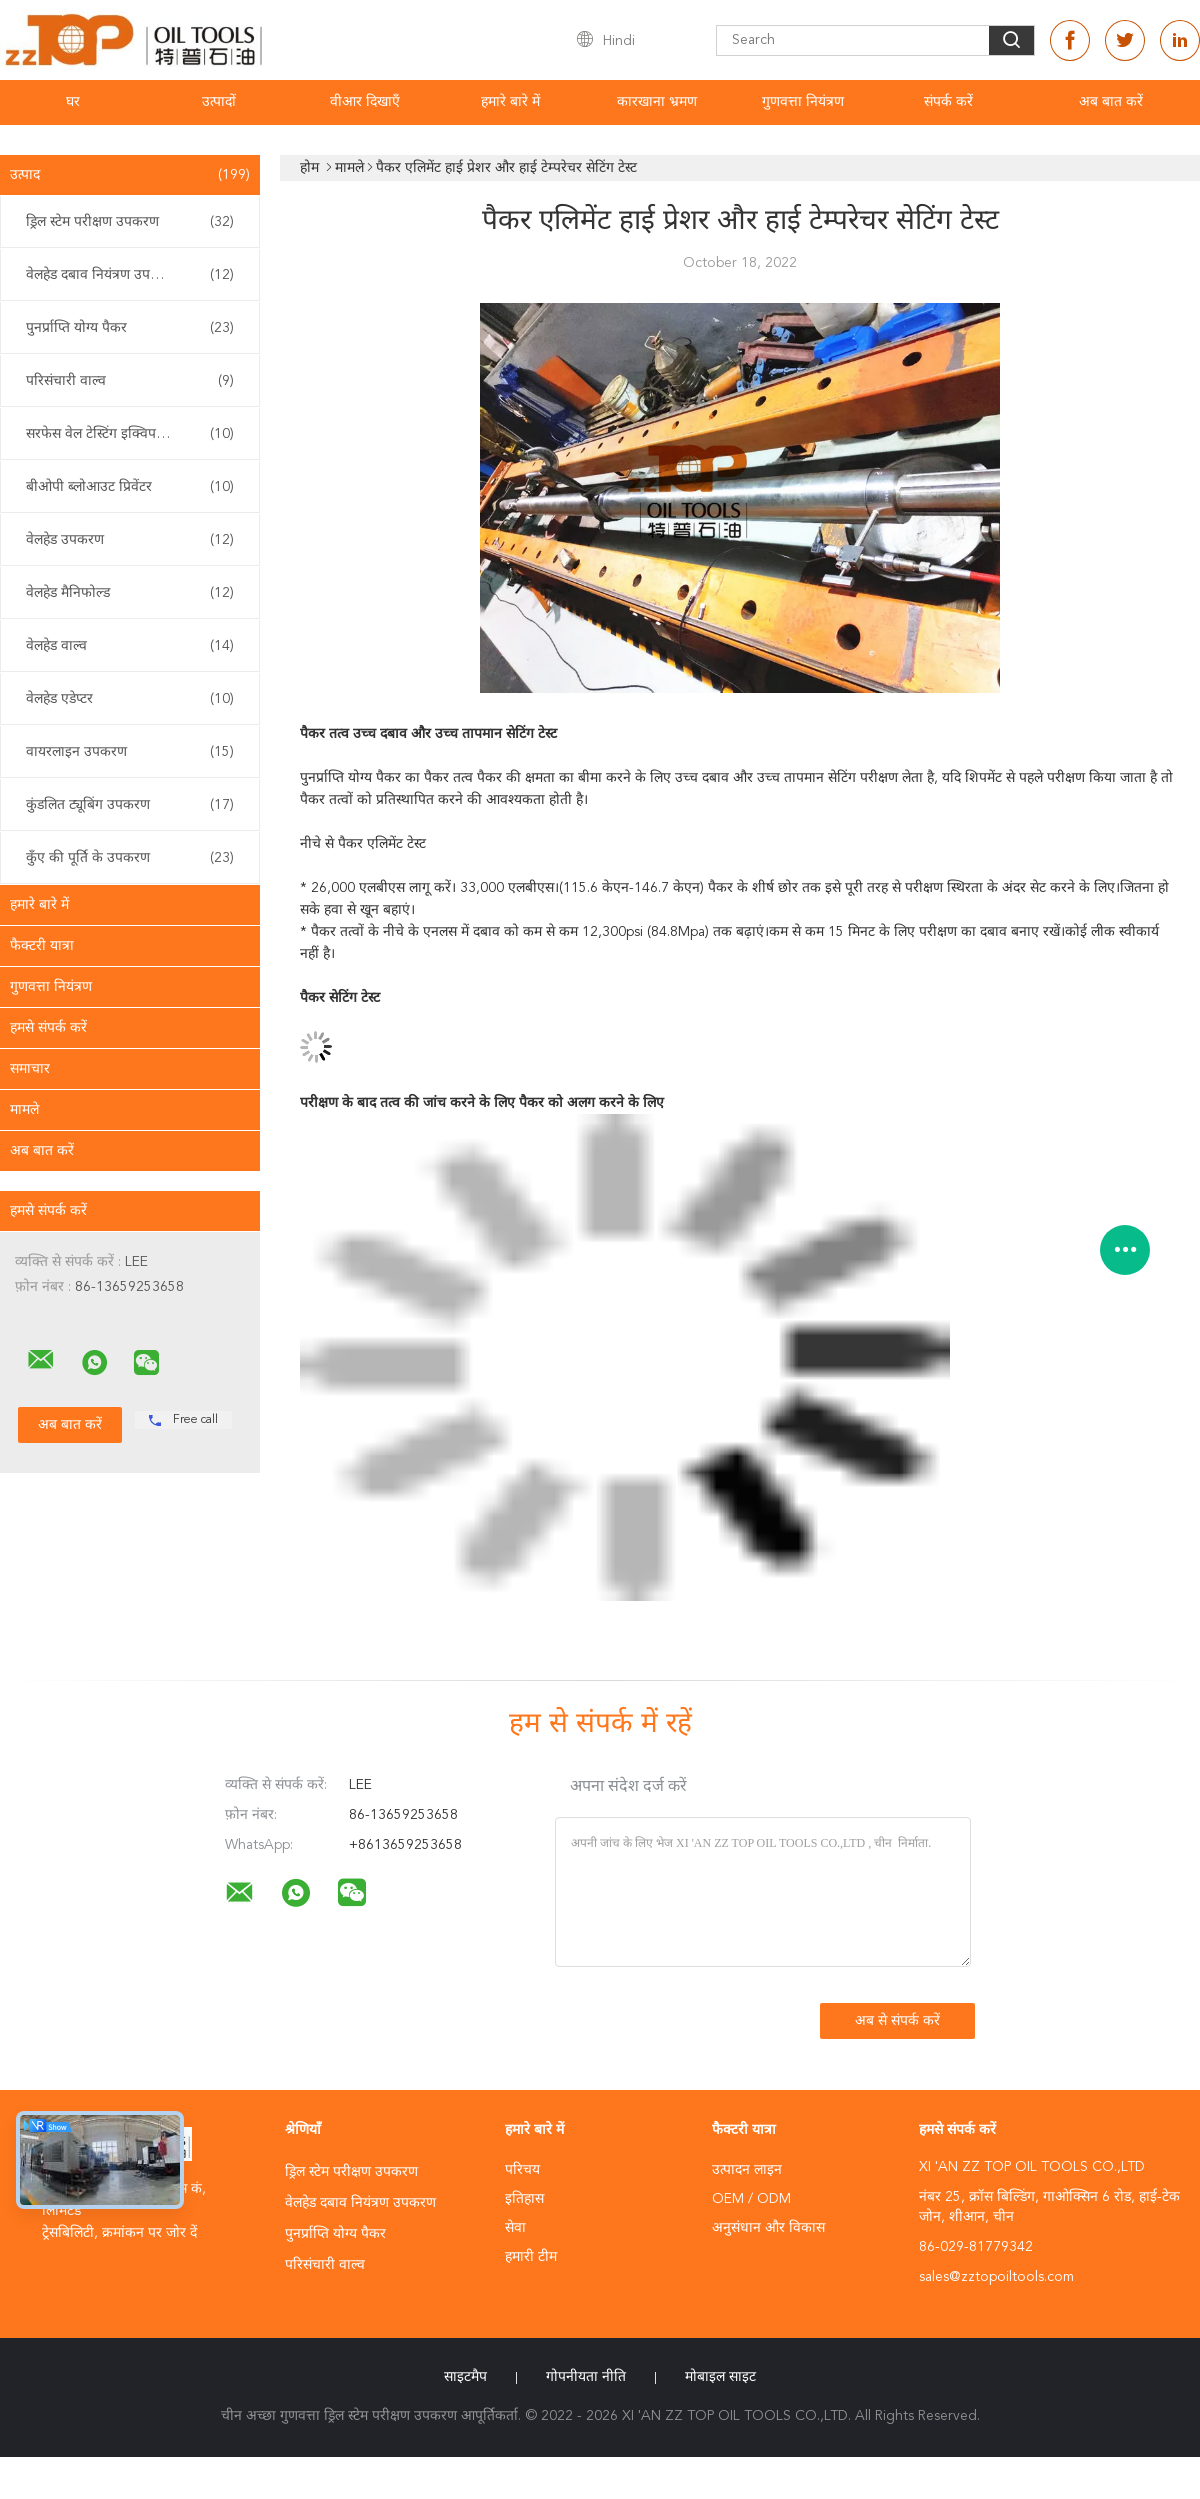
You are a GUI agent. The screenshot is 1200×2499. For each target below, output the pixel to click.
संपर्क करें (948, 102)
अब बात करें (1111, 102)
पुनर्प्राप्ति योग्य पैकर (130, 328)
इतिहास (524, 2199)
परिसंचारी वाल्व (130, 381)
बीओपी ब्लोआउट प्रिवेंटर (130, 487)
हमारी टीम (531, 2257)
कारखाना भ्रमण (657, 102)
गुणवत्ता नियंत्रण (803, 102)
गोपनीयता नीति (586, 2377)
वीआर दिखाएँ (365, 102)
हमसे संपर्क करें (48, 1028)
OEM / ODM (751, 2199)
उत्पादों (219, 102)
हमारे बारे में (510, 102)
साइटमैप (465, 2377)
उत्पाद (130, 175)
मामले (24, 1110)
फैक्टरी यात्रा (42, 946)
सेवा (515, 2228)
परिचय (522, 2170)
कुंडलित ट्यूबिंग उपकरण (130, 805)
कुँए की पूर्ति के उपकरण (130, 858)
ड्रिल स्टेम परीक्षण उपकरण (130, 222)
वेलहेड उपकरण (130, 540)
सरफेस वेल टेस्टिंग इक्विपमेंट (130, 434)
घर (73, 102)
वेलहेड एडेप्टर (130, 699)
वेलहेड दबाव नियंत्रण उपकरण (130, 275)
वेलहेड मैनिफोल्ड (130, 593)
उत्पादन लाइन (747, 2170)
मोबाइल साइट (720, 2377)
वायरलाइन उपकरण (130, 752)
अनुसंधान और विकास (768, 2228)
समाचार (30, 1069)
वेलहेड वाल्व (130, 646)
